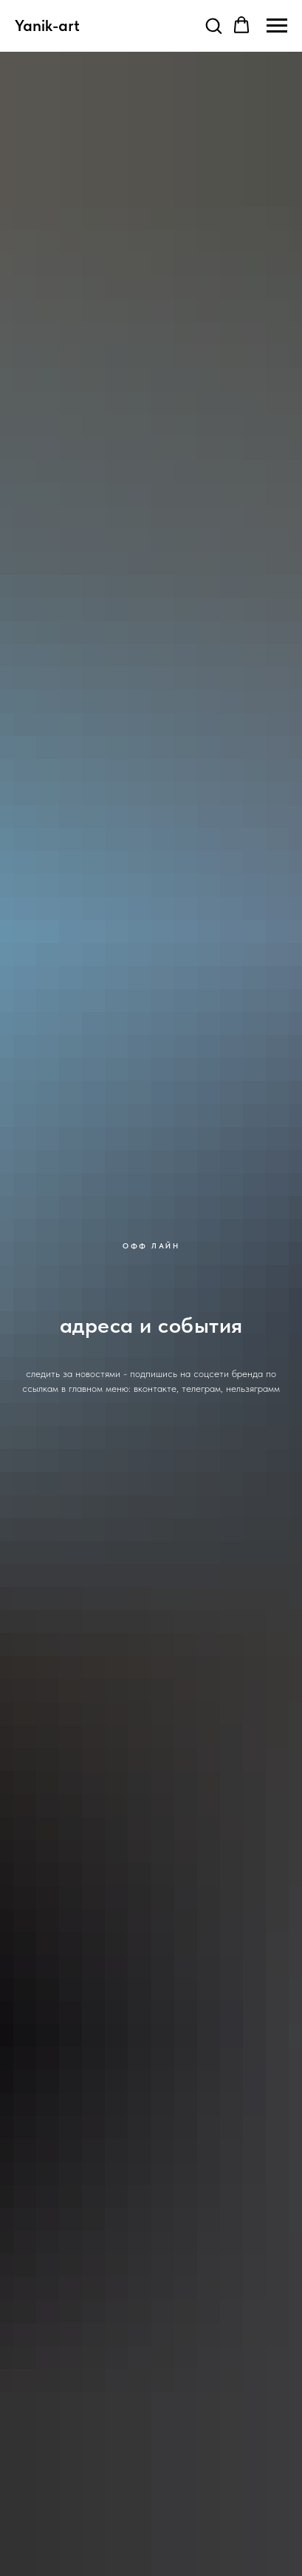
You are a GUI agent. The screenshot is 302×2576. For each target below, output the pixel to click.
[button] (213, 25)
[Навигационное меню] (277, 25)
